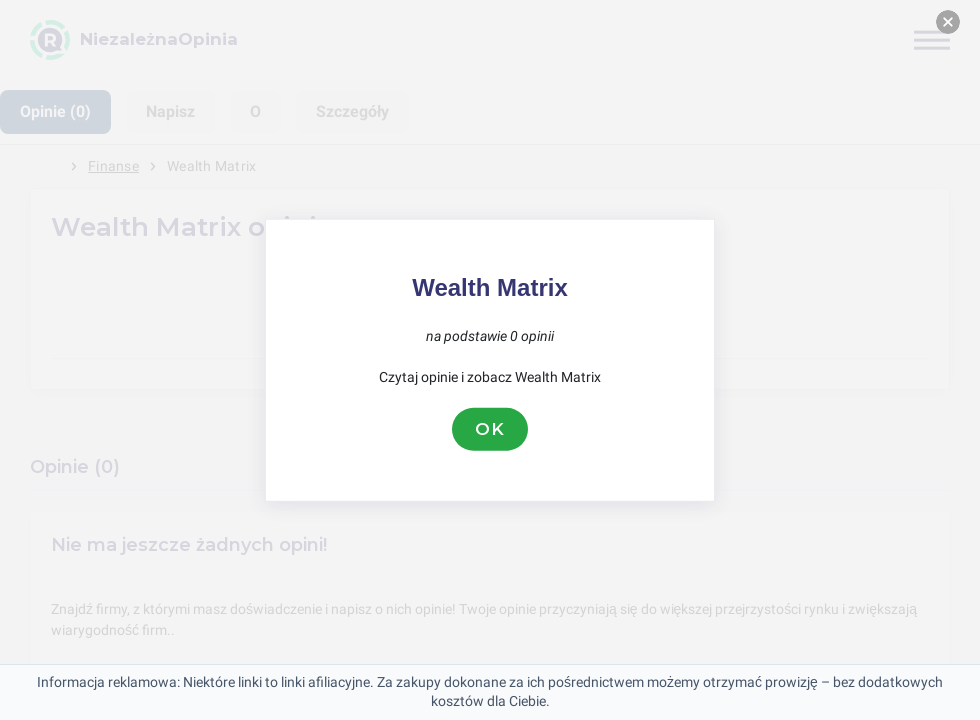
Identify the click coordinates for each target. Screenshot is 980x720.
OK (490, 429)
